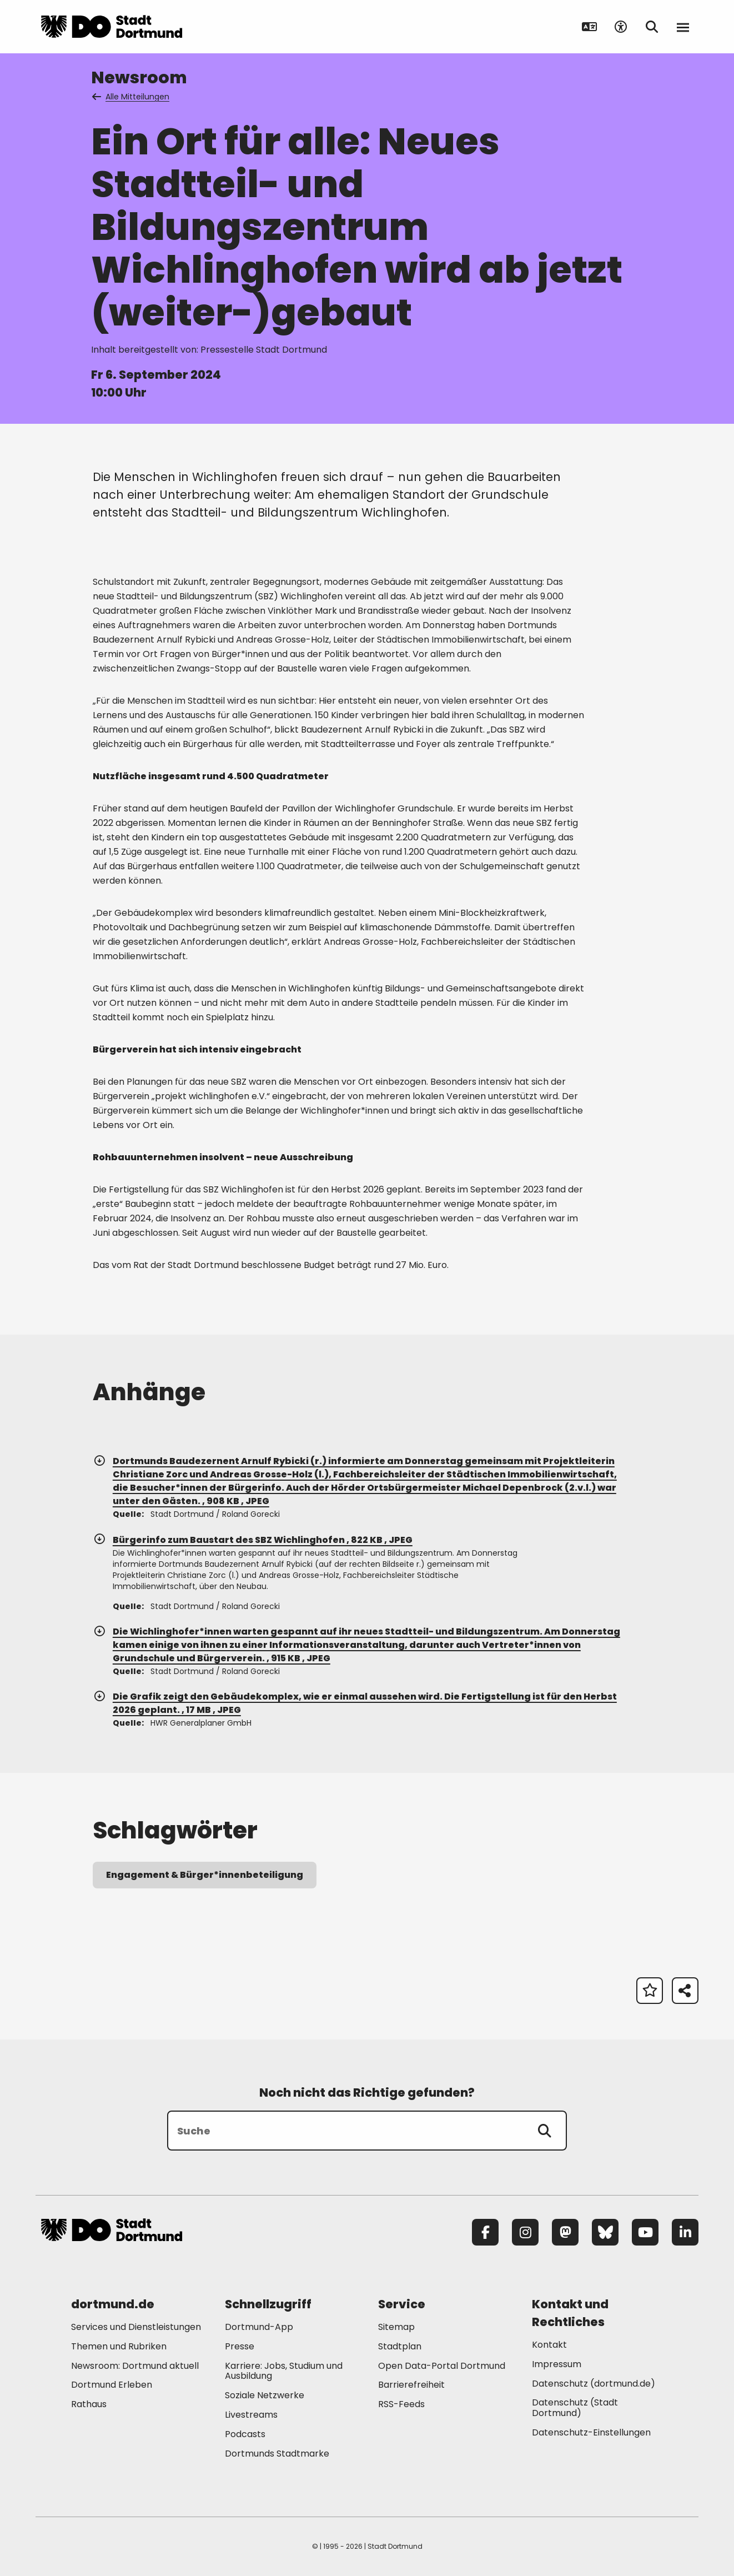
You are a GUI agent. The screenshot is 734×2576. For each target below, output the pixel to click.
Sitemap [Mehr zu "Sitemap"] (396, 2327)
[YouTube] (645, 2232)
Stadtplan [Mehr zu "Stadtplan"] (399, 2346)
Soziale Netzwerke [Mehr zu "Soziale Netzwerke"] (264, 2395)
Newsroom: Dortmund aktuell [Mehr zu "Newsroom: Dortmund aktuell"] (135, 2365)
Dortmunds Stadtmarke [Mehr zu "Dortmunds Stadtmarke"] (277, 2453)
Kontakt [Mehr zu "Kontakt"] (549, 2344)
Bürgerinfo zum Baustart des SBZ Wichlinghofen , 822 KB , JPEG (253, 1539)
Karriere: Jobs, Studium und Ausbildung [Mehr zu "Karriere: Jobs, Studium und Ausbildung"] (284, 2371)
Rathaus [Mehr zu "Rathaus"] (89, 2404)
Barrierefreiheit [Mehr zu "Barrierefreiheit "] (411, 2384)
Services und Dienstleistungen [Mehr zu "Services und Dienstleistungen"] (136, 2327)
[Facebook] (485, 2232)
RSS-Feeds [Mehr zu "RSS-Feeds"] (401, 2404)
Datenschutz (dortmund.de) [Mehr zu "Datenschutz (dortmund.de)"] (593, 2383)
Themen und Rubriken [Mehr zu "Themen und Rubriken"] (119, 2346)
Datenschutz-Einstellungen (591, 2433)
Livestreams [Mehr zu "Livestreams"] (251, 2414)
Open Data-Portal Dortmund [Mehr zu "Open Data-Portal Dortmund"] (441, 2365)
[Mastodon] (565, 2232)
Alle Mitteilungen (131, 96)
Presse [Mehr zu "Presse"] (239, 2346)
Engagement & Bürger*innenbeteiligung (204, 1874)
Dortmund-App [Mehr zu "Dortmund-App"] (259, 2327)
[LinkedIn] (685, 2232)
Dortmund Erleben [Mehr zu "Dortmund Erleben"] (111, 2384)
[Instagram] (525, 2232)
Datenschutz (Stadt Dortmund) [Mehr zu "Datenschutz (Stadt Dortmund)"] (575, 2407)
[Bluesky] (605, 2232)
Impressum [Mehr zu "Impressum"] (556, 2364)
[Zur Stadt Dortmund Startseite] (112, 26)
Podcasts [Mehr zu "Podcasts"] (245, 2434)
